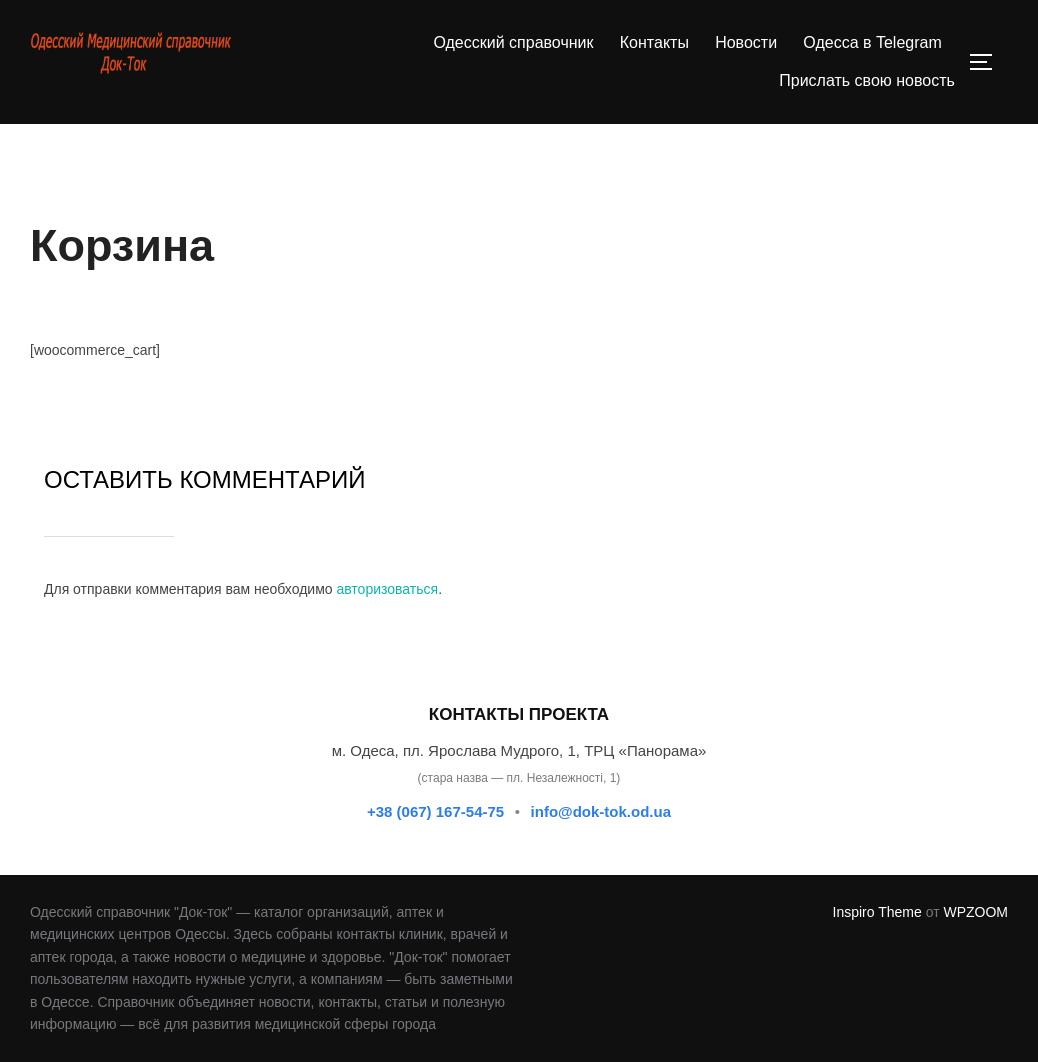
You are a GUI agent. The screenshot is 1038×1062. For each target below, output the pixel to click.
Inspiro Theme (877, 912)
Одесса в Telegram (872, 42)
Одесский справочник (513, 42)
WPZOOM (975, 912)
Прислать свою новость (867, 80)
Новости (746, 42)
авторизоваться (387, 589)
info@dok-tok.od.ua (601, 811)
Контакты (654, 42)
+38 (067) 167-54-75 (435, 811)
